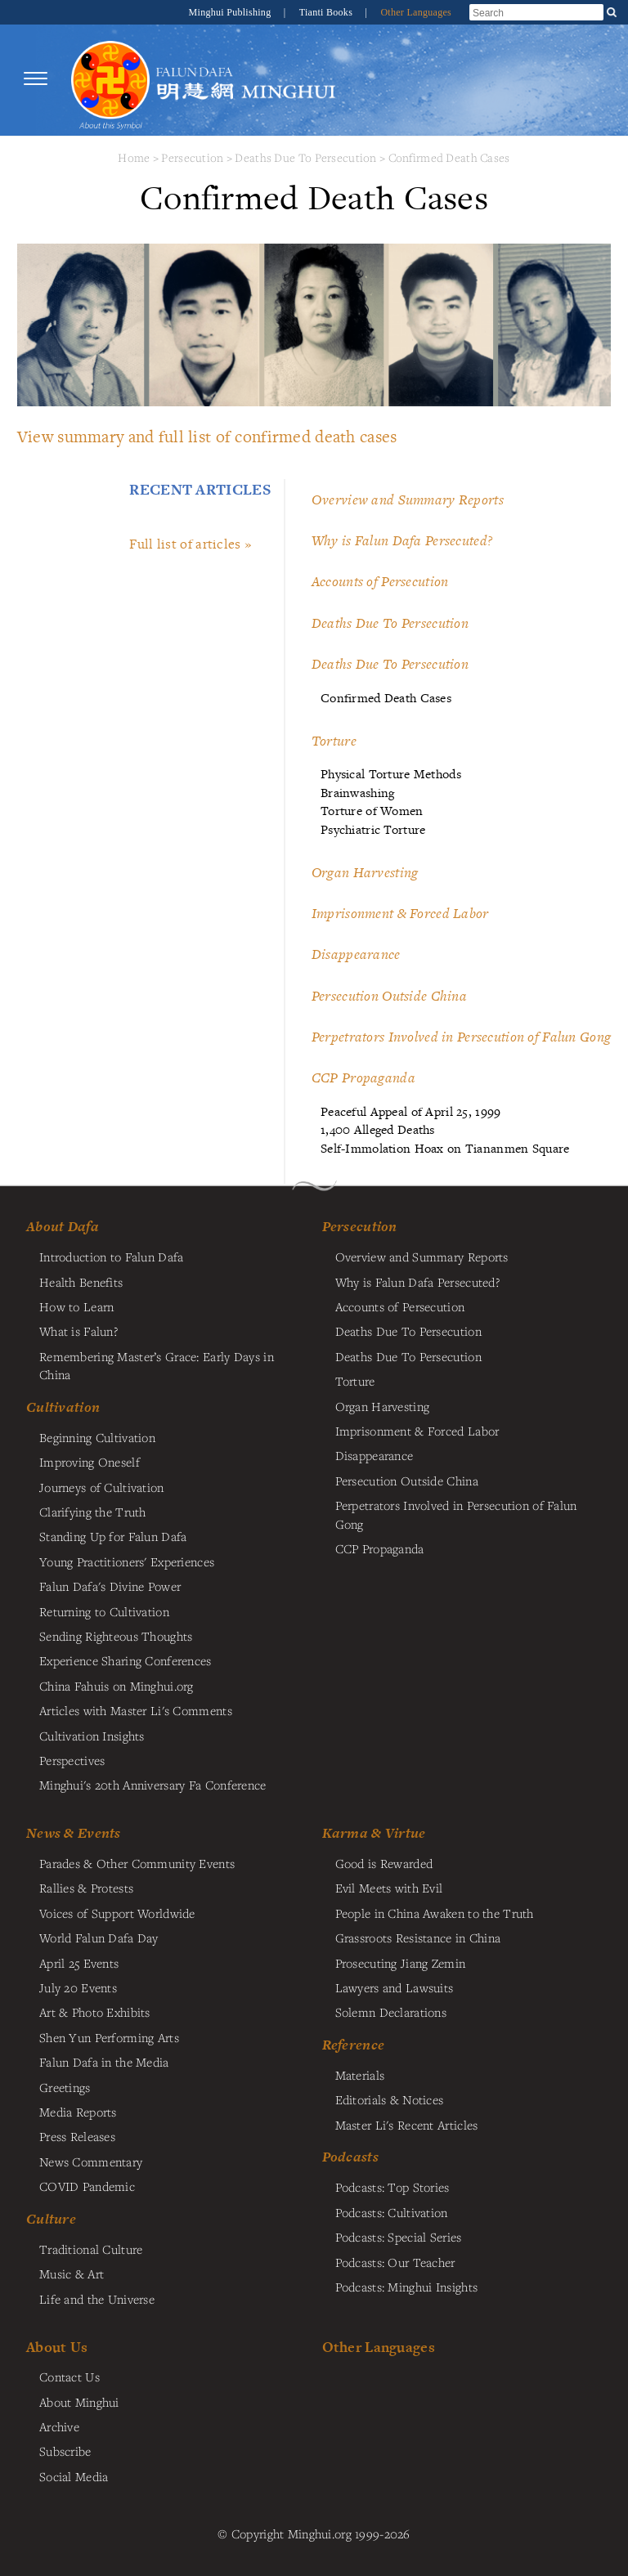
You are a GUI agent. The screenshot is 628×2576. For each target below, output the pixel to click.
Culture (51, 2219)
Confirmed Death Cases (449, 157)
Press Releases (77, 2136)
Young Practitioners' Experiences (126, 1561)
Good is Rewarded (384, 1863)
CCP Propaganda (363, 1077)
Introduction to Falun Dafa (111, 1256)
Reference (353, 2044)
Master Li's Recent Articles (406, 2125)
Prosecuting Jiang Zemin (400, 1963)
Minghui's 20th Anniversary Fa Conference (153, 1784)
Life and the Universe (97, 2299)
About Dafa (62, 1226)
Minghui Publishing (231, 12)
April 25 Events (79, 1963)
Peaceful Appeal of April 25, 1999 (411, 1111)
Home (134, 157)
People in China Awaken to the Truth (434, 1913)
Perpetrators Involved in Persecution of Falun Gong (461, 1036)
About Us (56, 2346)
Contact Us (69, 2376)
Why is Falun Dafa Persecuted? (402, 540)
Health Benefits (81, 1282)
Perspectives (72, 1760)
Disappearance (356, 954)
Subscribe (65, 2451)
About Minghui (79, 2402)
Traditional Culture (90, 2249)
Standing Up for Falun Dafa (113, 1536)
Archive (59, 2426)
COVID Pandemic (87, 2186)
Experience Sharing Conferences (125, 1660)
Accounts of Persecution (380, 581)
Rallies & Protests (86, 1887)
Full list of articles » (190, 544)
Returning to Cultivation (104, 1611)
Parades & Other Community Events (137, 1863)
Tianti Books (327, 12)
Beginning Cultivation (97, 1437)
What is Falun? (78, 1331)
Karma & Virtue (374, 1833)
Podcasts (350, 2156)
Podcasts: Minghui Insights (406, 2286)
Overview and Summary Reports (408, 499)
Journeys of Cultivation (101, 1487)
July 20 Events (78, 1987)
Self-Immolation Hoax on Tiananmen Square (445, 1148)
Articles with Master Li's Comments (135, 1710)
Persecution (192, 157)
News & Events (73, 1833)
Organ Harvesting (365, 872)
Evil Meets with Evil (389, 1887)
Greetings (65, 2087)
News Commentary (90, 2161)
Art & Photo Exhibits (94, 2012)
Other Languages (415, 12)
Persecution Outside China (389, 996)
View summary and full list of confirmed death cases (207, 436)
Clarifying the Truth (92, 1511)
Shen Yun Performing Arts (109, 2037)
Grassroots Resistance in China (418, 1937)
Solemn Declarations (390, 2012)
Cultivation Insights (92, 1735)
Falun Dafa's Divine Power (110, 1586)
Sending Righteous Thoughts (116, 1636)
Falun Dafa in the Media (104, 2062)
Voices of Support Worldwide (117, 1913)
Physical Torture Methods (391, 773)
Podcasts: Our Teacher (395, 2262)
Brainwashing (357, 792)
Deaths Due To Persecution (305, 157)
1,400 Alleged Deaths (378, 1129)
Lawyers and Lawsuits (394, 1987)
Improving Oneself (89, 1462)
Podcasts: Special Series (398, 2237)
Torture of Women (372, 810)
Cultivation (63, 1407)
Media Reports (78, 2111)
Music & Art (71, 2273)
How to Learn (76, 1306)
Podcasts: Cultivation (391, 2212)
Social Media (73, 2476)
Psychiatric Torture (373, 829)
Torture (334, 740)
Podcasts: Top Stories (392, 2187)
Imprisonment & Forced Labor (400, 913)
